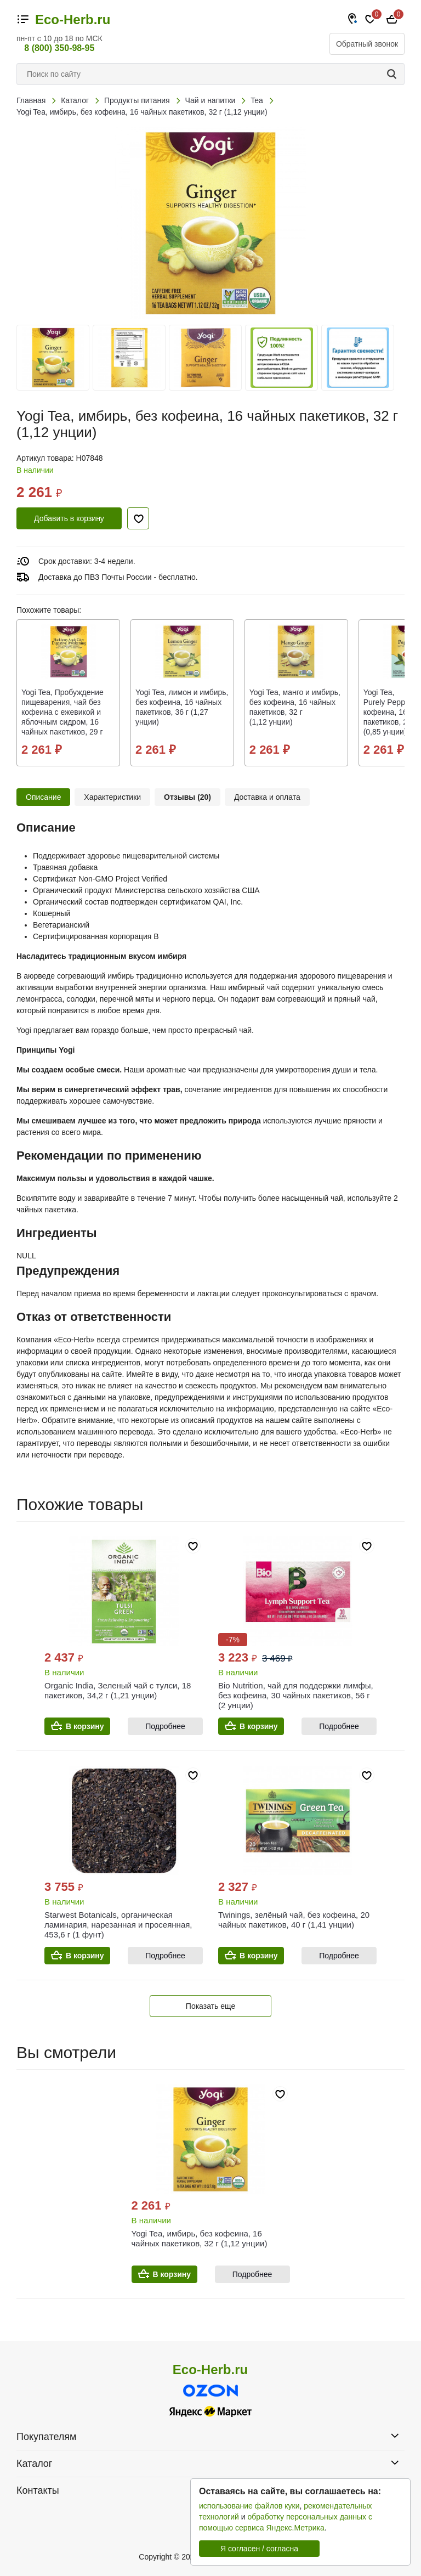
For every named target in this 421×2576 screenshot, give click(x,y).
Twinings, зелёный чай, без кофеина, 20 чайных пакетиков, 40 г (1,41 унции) (293, 1919)
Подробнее (165, 1726)
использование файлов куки (249, 2505)
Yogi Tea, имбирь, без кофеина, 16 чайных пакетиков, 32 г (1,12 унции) (200, 2238)
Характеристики (112, 797)
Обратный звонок (367, 43)
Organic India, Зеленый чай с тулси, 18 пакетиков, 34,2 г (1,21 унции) (117, 1690)
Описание (43, 797)
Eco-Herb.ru (72, 19)
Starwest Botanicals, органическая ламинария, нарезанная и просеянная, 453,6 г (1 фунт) (118, 1924)
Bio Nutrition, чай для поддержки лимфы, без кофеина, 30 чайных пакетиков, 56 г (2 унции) (295, 1695)
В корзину (85, 1726)
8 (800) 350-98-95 (59, 48)
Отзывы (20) (187, 797)
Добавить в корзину (69, 518)
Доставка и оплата (267, 797)
